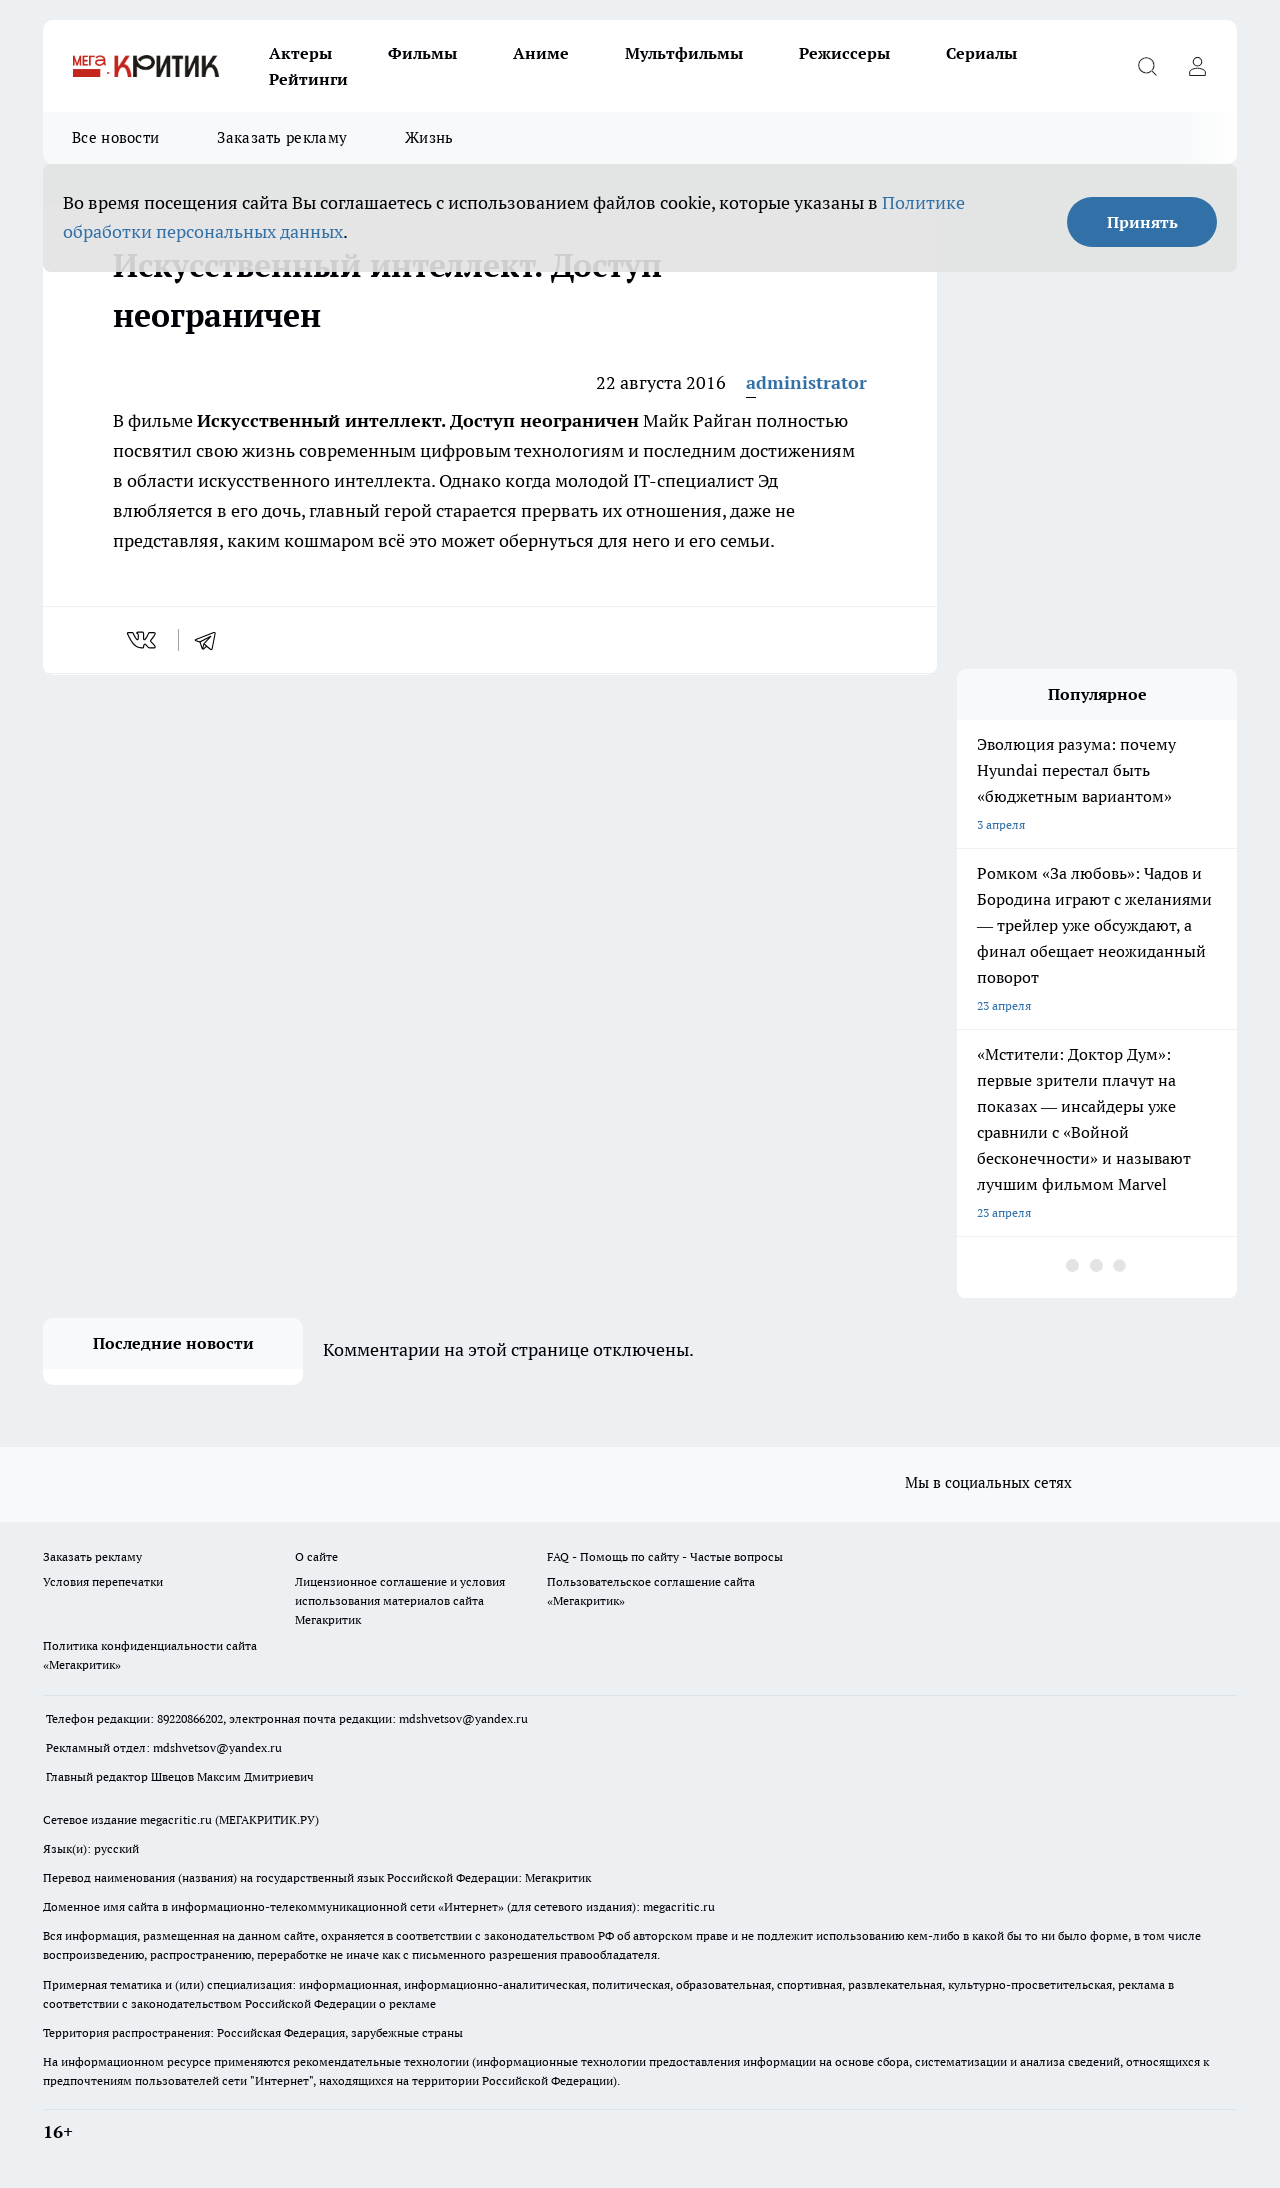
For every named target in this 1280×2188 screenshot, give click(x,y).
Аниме (541, 53)
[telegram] (212, 640)
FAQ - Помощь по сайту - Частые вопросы (665, 1556)
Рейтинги (308, 79)
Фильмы (422, 53)
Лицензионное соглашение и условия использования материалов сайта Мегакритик (400, 1600)
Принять (1142, 222)
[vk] (143, 640)
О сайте (316, 1556)
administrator (806, 382)
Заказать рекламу (282, 137)
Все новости (115, 137)
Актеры (300, 53)
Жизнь (429, 137)
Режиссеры (844, 53)
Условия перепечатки (103, 1581)
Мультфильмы (684, 53)
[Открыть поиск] (1147, 66)
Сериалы (981, 53)
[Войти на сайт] (1197, 66)
